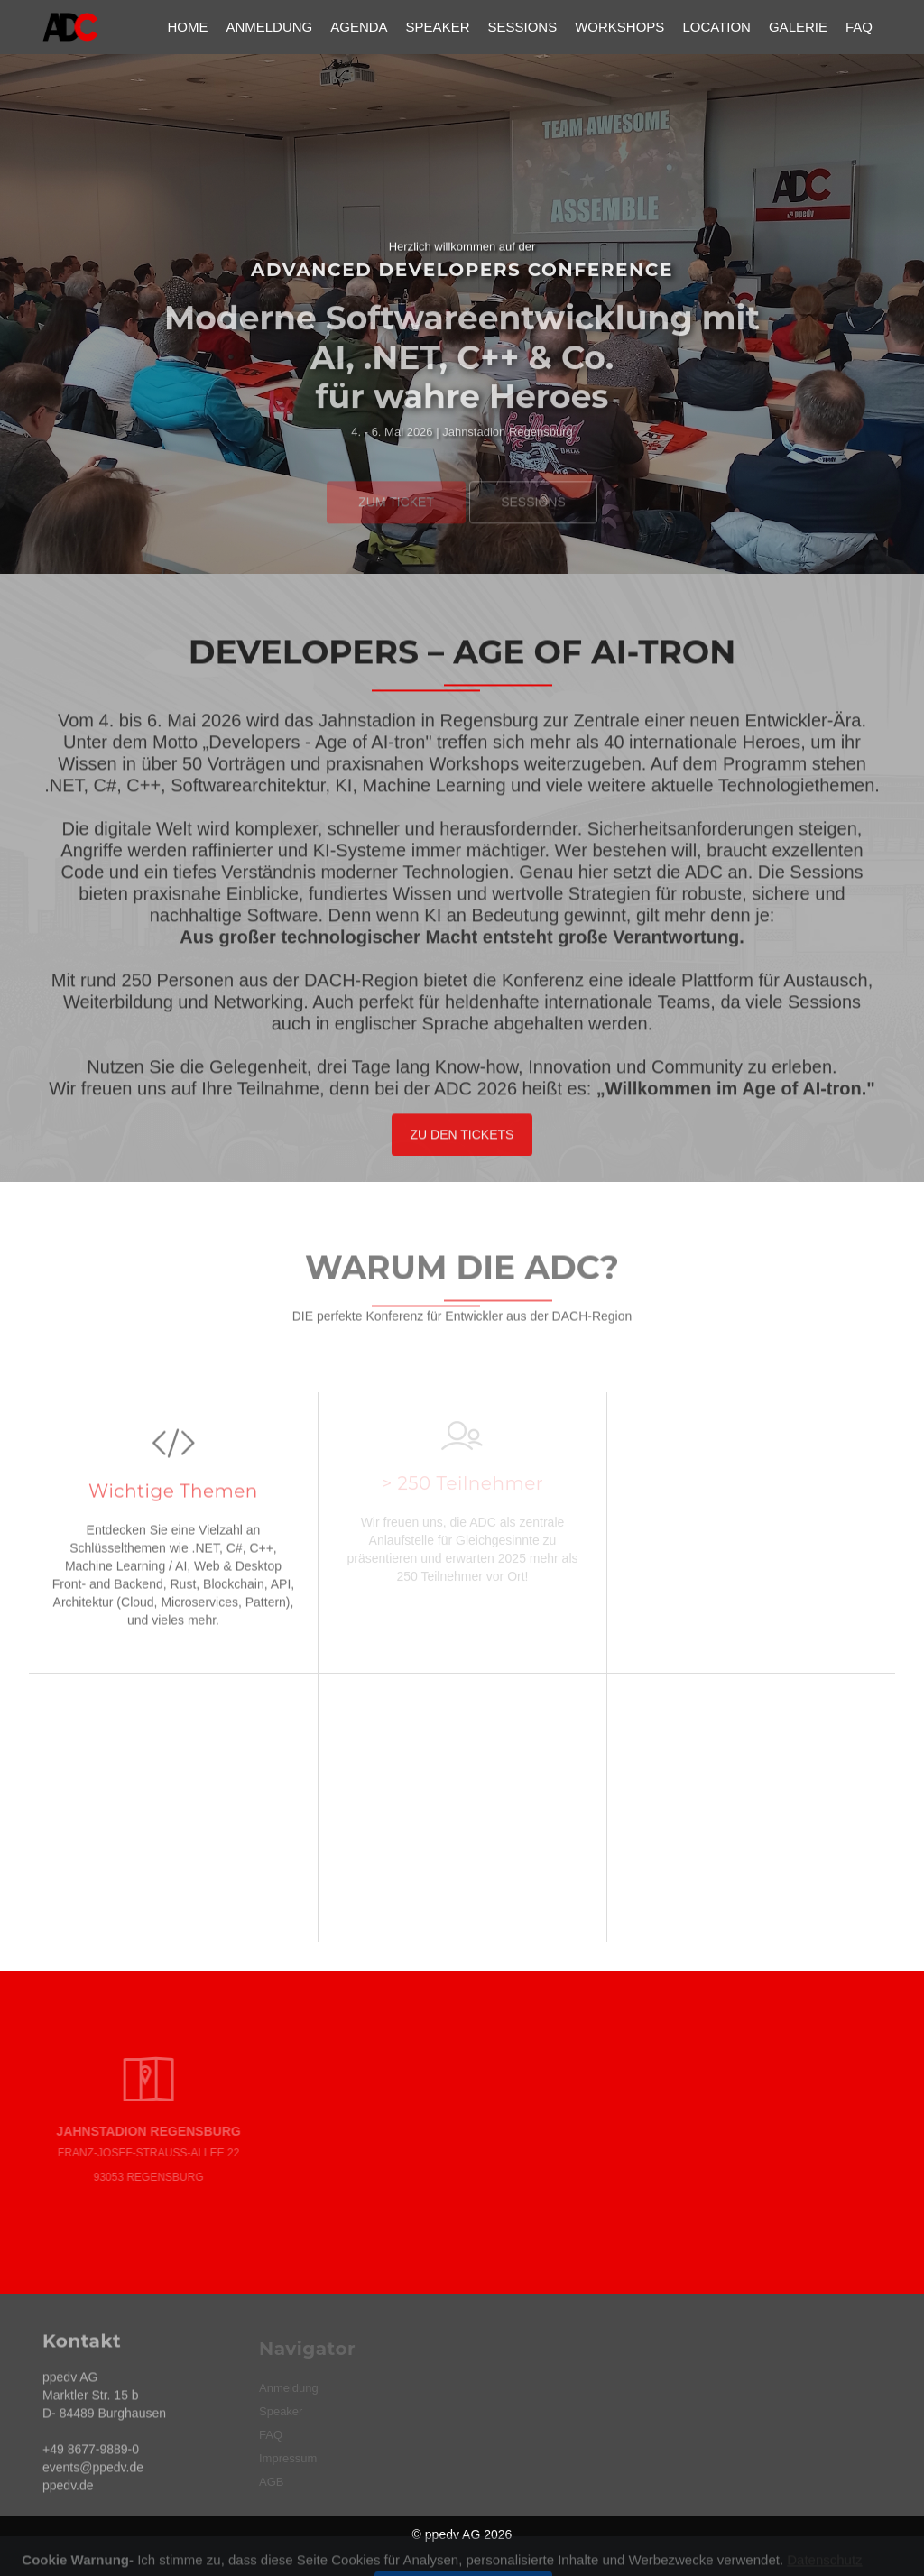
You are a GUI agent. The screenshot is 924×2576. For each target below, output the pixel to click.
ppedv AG (453, 2534)
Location (716, 26)
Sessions (522, 26)
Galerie (798, 26)
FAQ (859, 26)
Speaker (438, 26)
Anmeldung (269, 26)
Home (187, 26)
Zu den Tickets (462, 1142)
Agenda (358, 26)
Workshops (619, 26)
